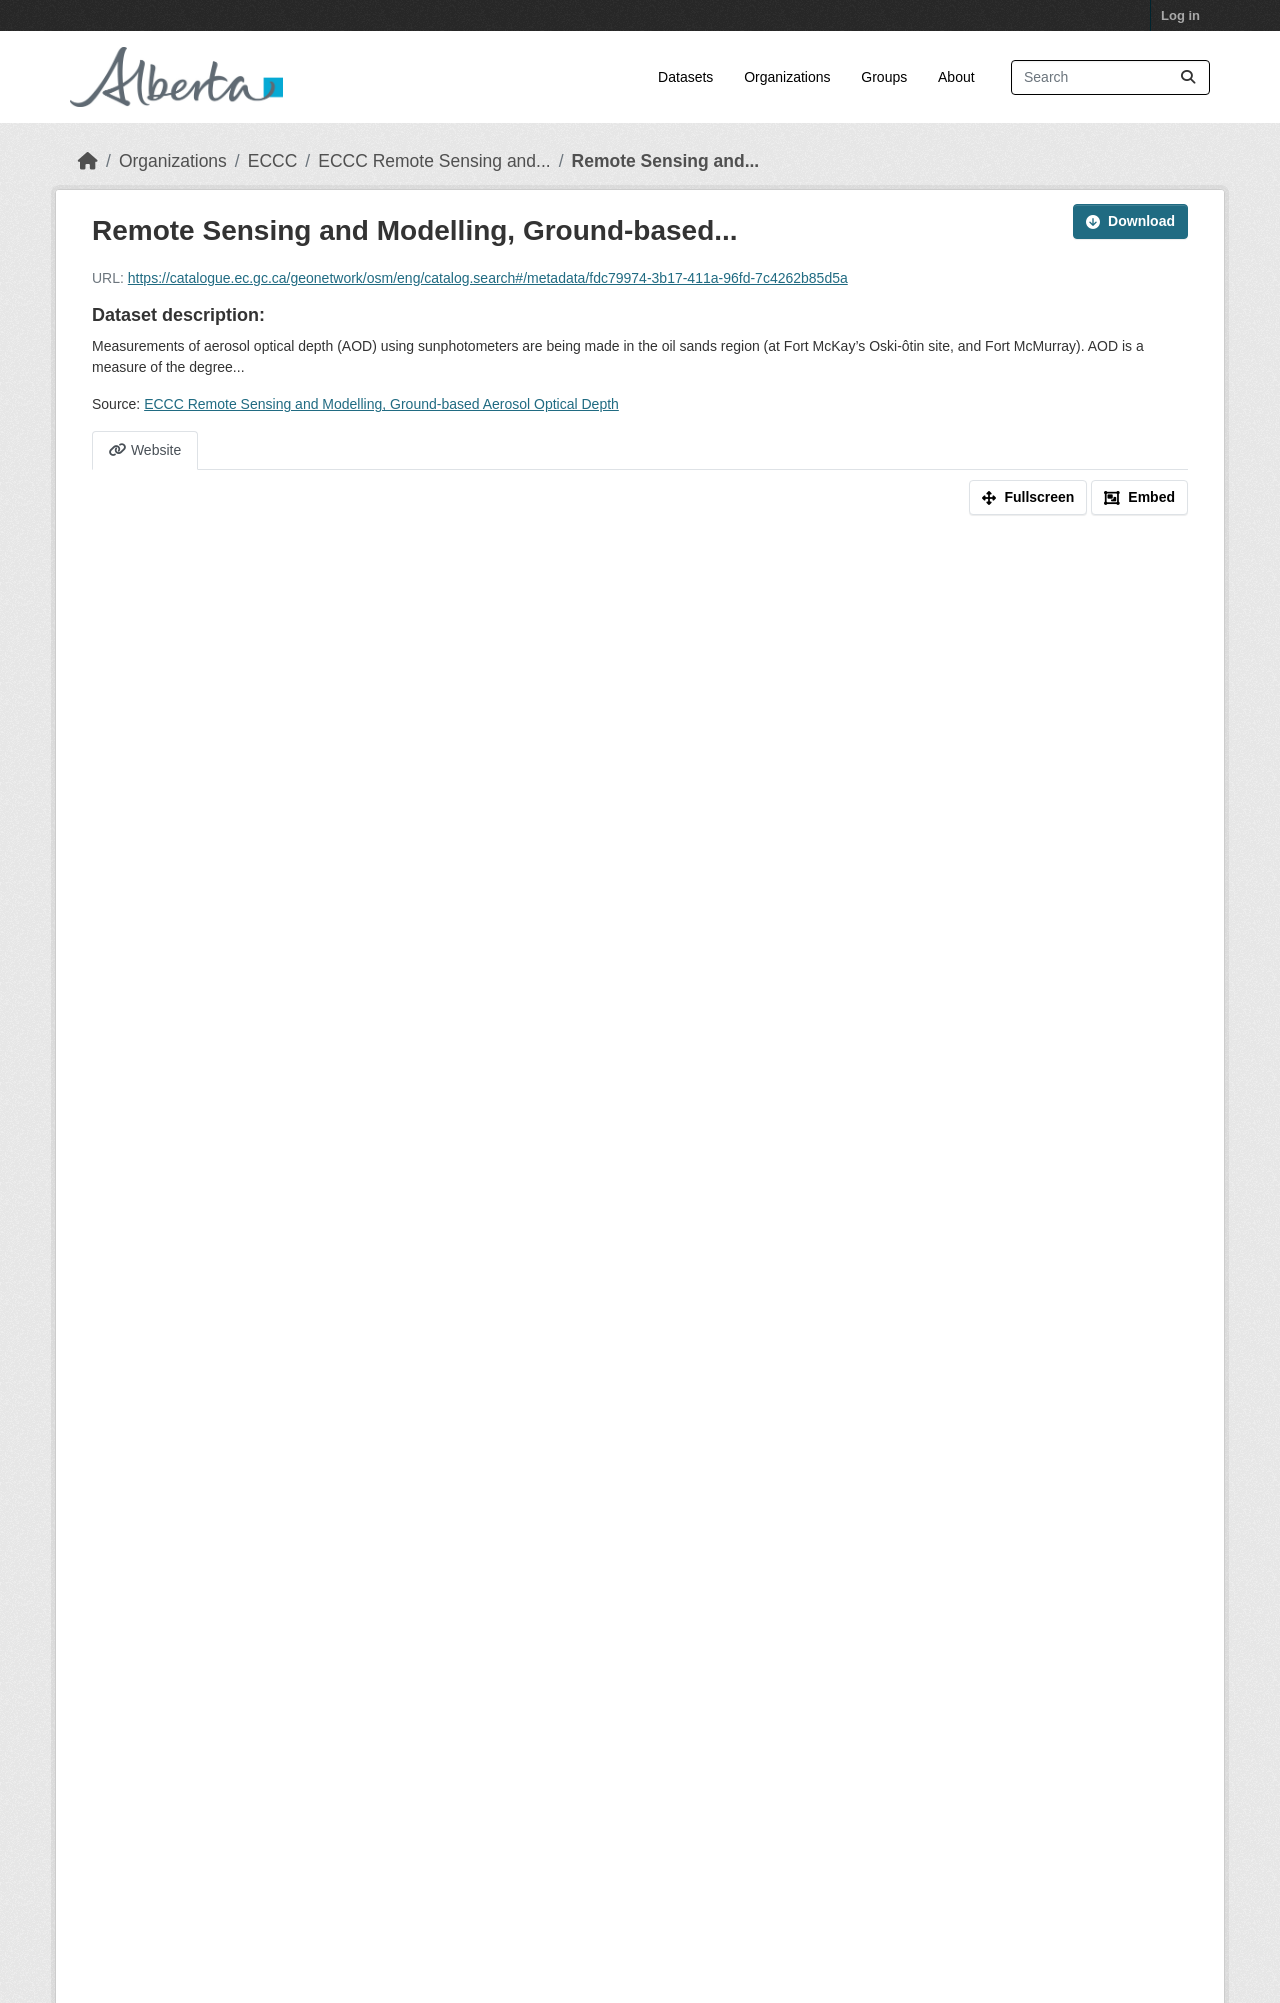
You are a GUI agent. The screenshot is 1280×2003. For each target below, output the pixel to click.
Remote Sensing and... (666, 161)
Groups (884, 77)
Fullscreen (1028, 497)
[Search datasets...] (1110, 77)
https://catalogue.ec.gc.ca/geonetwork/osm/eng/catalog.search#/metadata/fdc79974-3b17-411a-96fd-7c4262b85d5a (488, 278)
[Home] (88, 161)
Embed (1139, 497)
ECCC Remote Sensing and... (434, 161)
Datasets (685, 77)
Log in (1180, 15)
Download (1130, 221)
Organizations (787, 77)
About (956, 77)
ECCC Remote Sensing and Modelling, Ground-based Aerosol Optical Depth (381, 404)
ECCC (273, 161)
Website (145, 450)
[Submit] (1188, 77)
